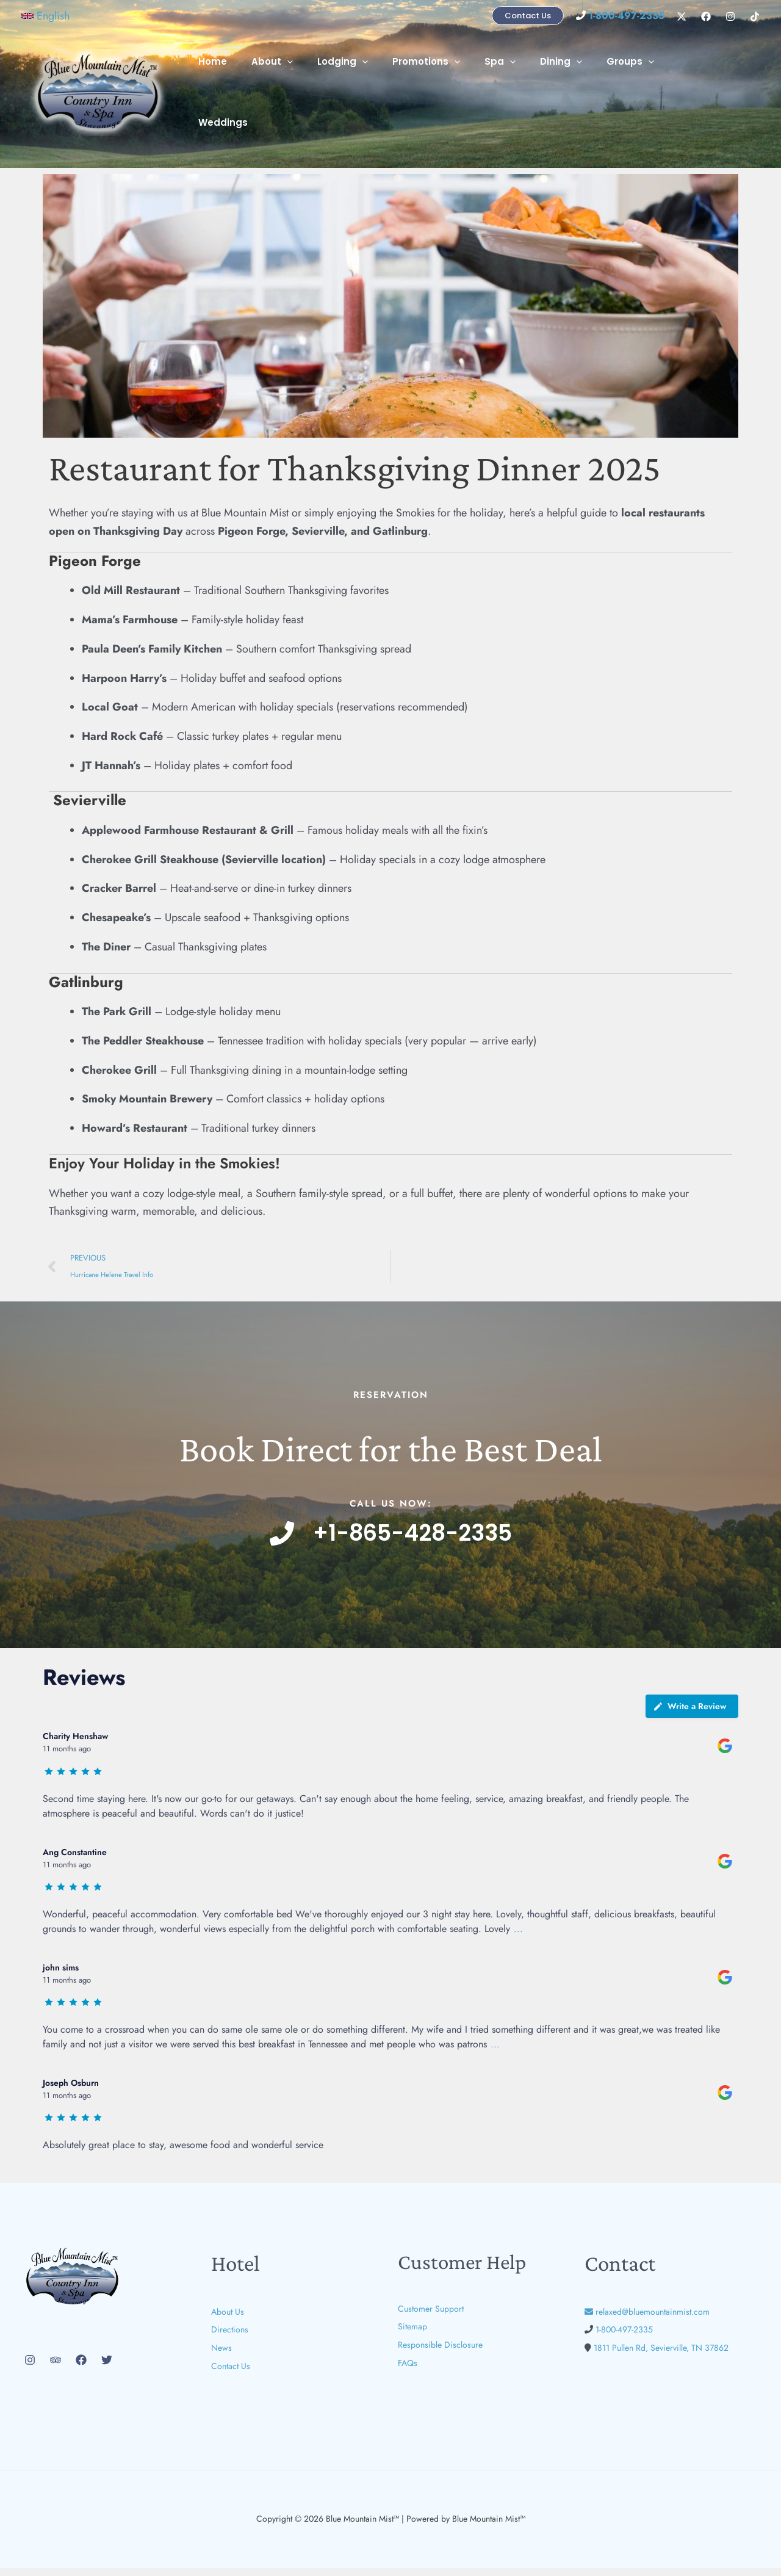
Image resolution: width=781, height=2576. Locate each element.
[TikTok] (755, 16)
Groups (634, 86)
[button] (45, 16)
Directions (229, 2338)
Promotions (449, 86)
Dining (571, 86)
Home (253, 85)
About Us (227, 2320)
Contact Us (230, 2374)
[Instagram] (730, 16)
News (221, 2356)
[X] (681, 16)
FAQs (407, 2371)
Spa (516, 86)
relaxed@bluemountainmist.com (647, 2320)
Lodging (371, 86)
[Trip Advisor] (55, 2368)
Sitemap (412, 2335)
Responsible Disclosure (440, 2353)
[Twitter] (106, 2368)
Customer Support (431, 2316)
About (307, 86)
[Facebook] (706, 16)
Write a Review (689, 1715)
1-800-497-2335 (624, 2338)
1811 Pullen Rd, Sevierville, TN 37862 (661, 2356)
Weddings (701, 85)
